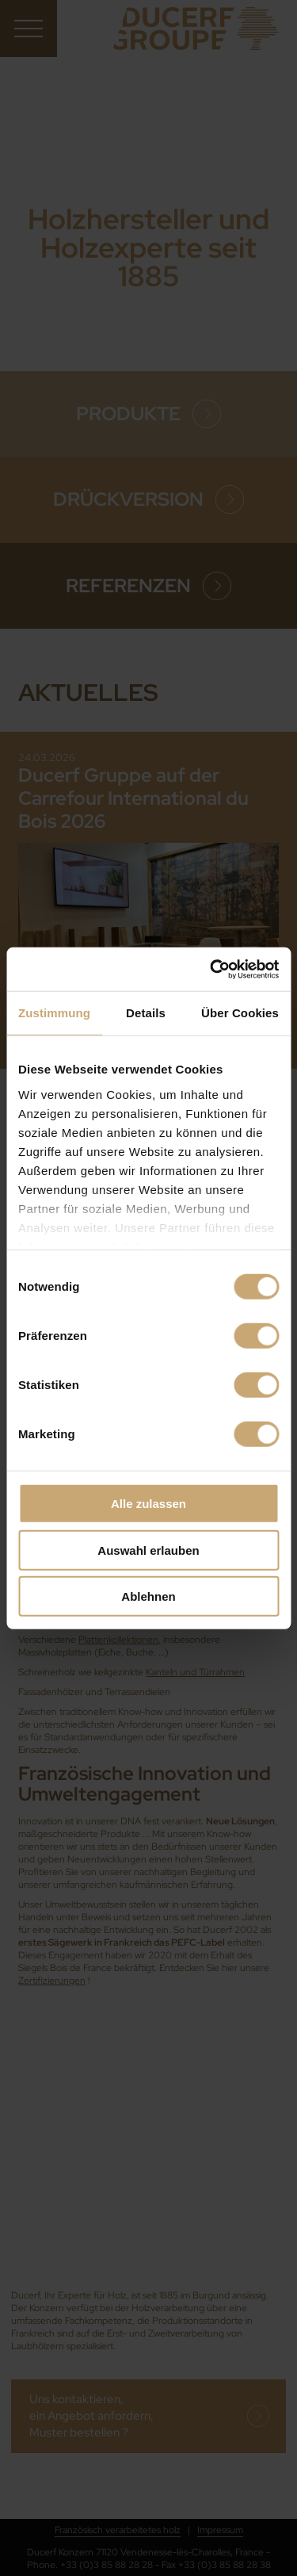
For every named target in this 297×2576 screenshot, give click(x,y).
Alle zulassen (148, 1503)
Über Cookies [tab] (240, 1013)
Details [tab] (146, 1013)
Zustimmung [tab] (54, 1013)
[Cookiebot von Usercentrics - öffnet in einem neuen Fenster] (211, 969)
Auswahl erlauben (148, 1549)
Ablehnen (148, 1596)
